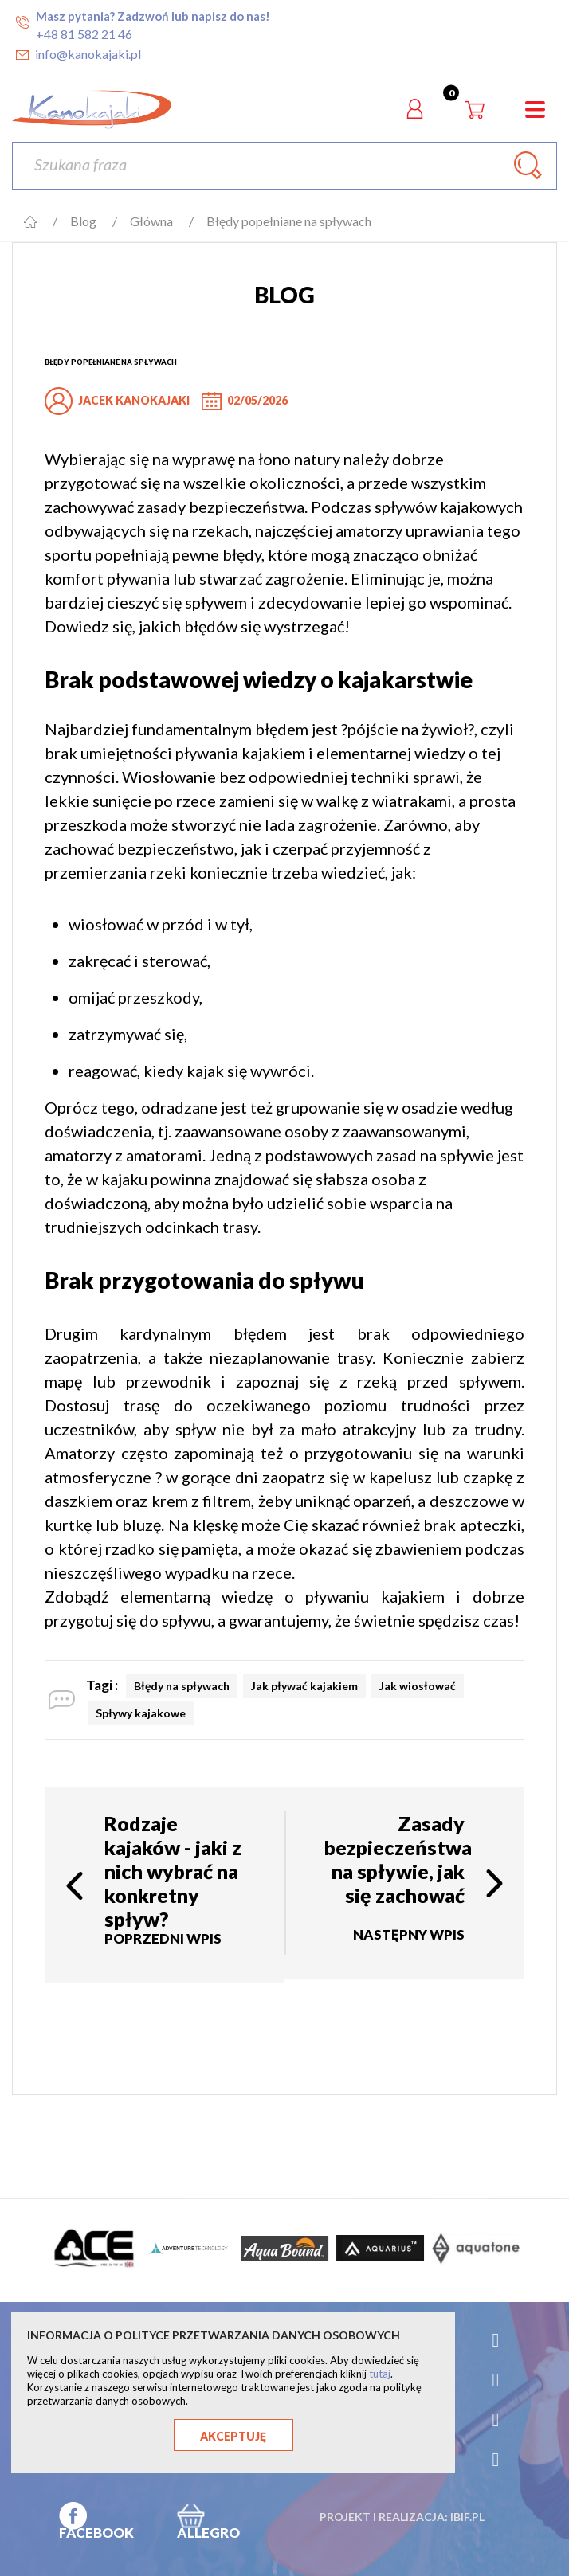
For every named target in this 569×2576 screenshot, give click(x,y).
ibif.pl (467, 2516)
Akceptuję (233, 2436)
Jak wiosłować (417, 1686)
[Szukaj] (284, 166)
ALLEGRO (208, 2532)
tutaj (379, 2373)
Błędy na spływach (182, 1686)
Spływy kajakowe (141, 1713)
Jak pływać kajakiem (304, 1686)
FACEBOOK (96, 2532)
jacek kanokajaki (134, 400)
